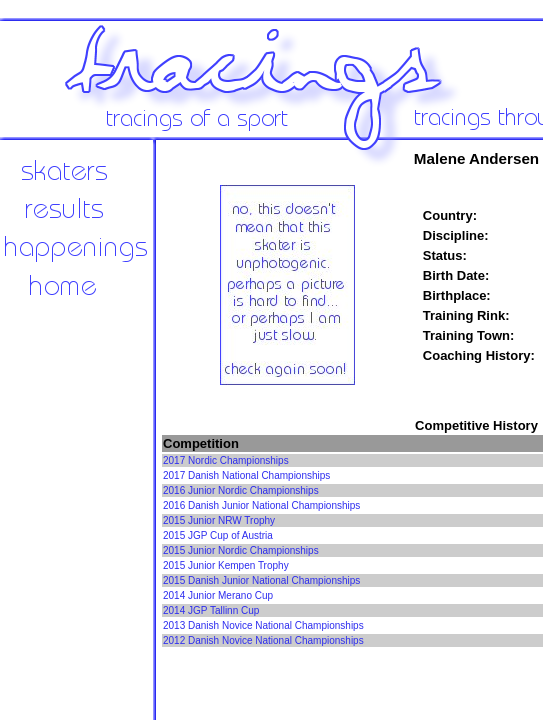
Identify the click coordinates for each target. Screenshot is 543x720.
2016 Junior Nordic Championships (241, 490)
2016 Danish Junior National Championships (261, 505)
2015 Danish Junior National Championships (261, 580)
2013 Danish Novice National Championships (263, 625)
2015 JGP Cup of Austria (218, 535)
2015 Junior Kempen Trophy (226, 565)
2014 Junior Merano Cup (218, 595)
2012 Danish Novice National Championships (263, 640)
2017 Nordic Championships (226, 460)
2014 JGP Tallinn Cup (211, 610)
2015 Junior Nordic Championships (241, 550)
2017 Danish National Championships (246, 475)
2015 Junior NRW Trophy (219, 520)
